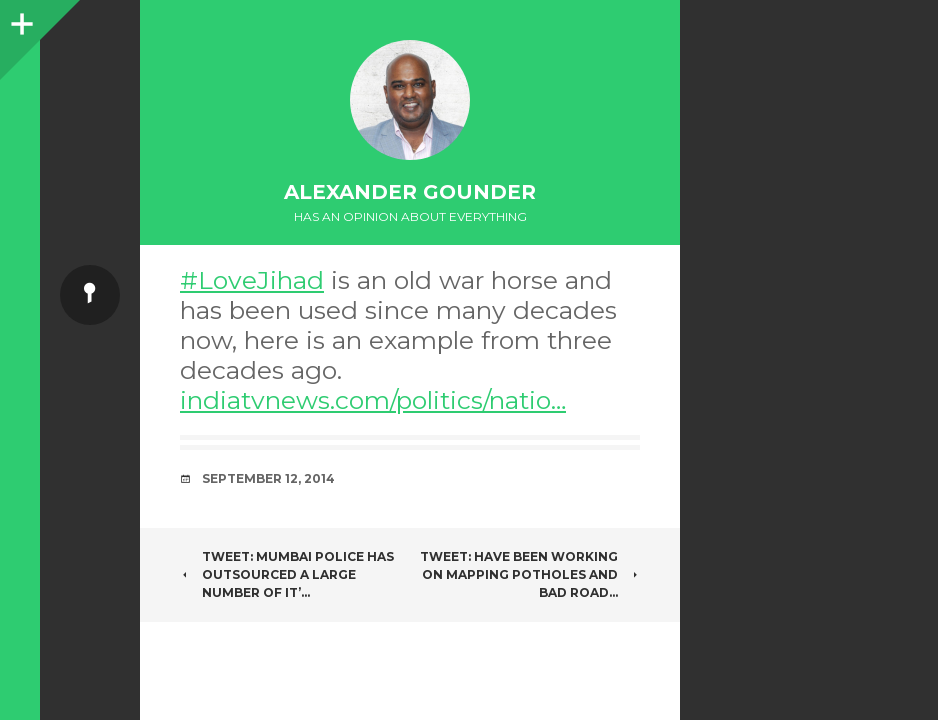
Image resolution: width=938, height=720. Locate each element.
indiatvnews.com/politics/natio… (373, 400)
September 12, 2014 (268, 478)
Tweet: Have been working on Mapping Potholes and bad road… (530, 574)
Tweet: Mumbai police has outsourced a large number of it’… (287, 574)
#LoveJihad (252, 280)
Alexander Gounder (410, 192)
